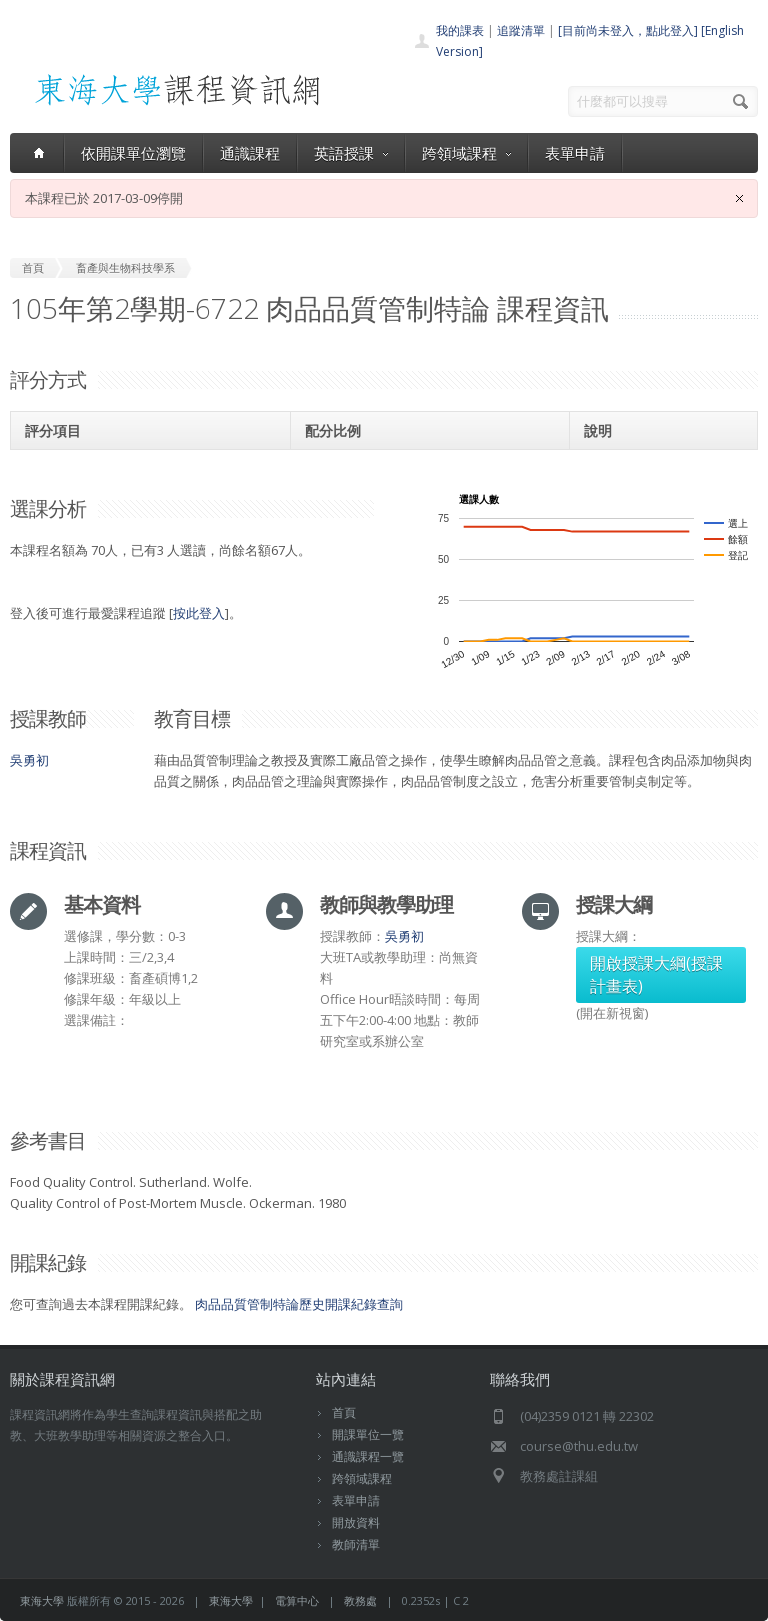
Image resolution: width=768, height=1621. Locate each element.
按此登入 (199, 613)
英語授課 (351, 153)
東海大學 (42, 1600)
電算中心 (297, 1600)
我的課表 (460, 30)
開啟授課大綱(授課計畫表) (656, 974)
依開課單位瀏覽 (133, 153)
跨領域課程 (466, 153)
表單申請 (575, 153)
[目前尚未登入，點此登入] (628, 30)
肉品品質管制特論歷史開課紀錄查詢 (299, 1304)
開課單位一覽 (368, 1434)
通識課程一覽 (368, 1456)
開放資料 (356, 1522)
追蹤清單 (521, 30)
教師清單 (356, 1544)
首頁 (344, 1412)
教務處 (360, 1600)
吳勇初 (29, 760)
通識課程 (250, 153)
